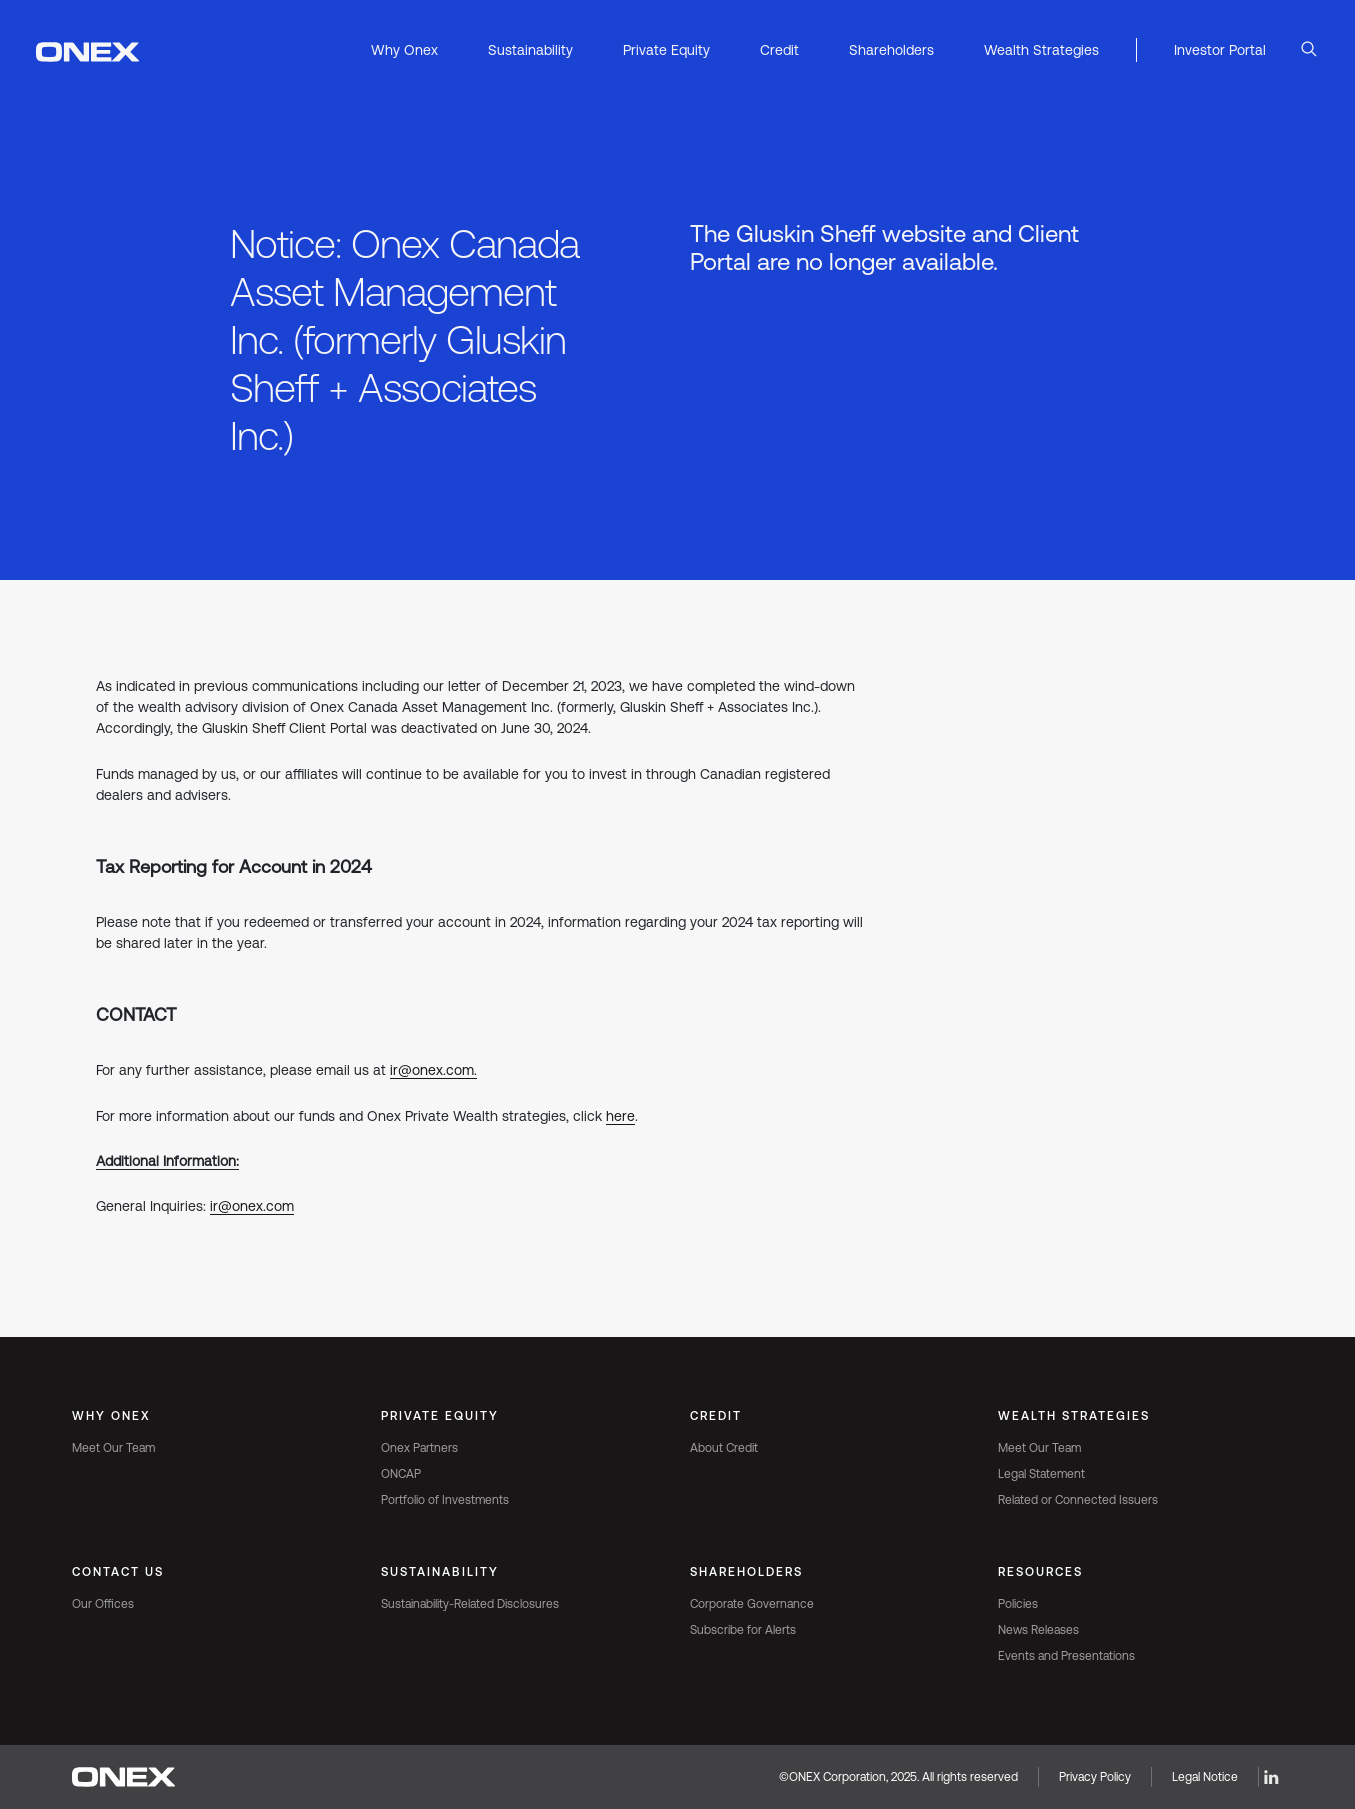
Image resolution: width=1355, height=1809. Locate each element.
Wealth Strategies (1074, 1416)
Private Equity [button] (666, 50)
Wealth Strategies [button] (1041, 50)
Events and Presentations (1066, 1656)
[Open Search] (1309, 50)
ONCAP (401, 1474)
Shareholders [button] (891, 50)
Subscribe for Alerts (743, 1630)
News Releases (1038, 1630)
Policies (1018, 1604)
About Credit (724, 1448)
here (620, 1116)
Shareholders (746, 1572)
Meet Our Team (113, 1448)
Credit (716, 1416)
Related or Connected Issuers (1078, 1500)
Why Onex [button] (404, 50)
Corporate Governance (752, 1604)
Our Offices (103, 1604)
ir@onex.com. (433, 1070)
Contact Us (118, 1572)
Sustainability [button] (530, 50)
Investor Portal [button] (1220, 50)
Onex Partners (419, 1448)
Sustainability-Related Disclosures (470, 1604)
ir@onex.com (252, 1206)
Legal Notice (1205, 1777)
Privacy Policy (1095, 1777)
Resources (1040, 1572)
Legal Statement (1041, 1474)
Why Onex (111, 1416)
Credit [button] (779, 50)
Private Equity (440, 1416)
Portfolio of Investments (445, 1500)
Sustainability (440, 1572)
